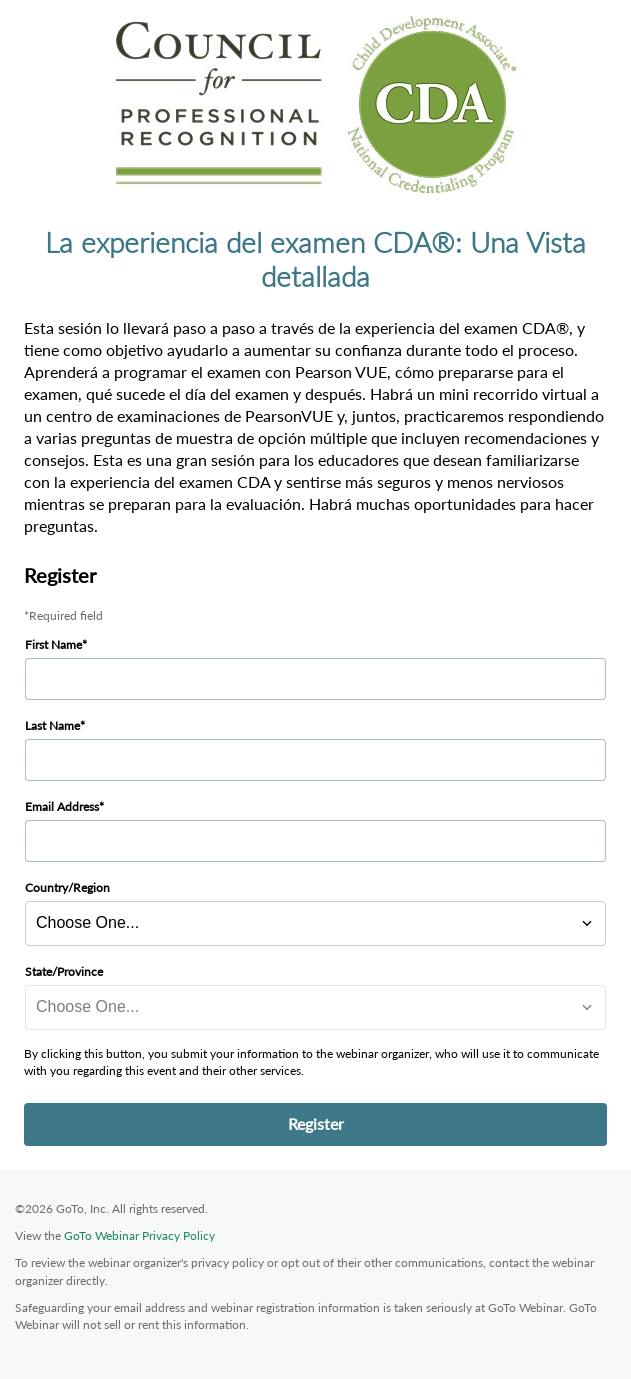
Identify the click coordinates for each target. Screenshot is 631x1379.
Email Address (62, 806)
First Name (53, 644)
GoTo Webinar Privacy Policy (139, 1235)
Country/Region (67, 887)
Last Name (52, 725)
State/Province (64, 971)
